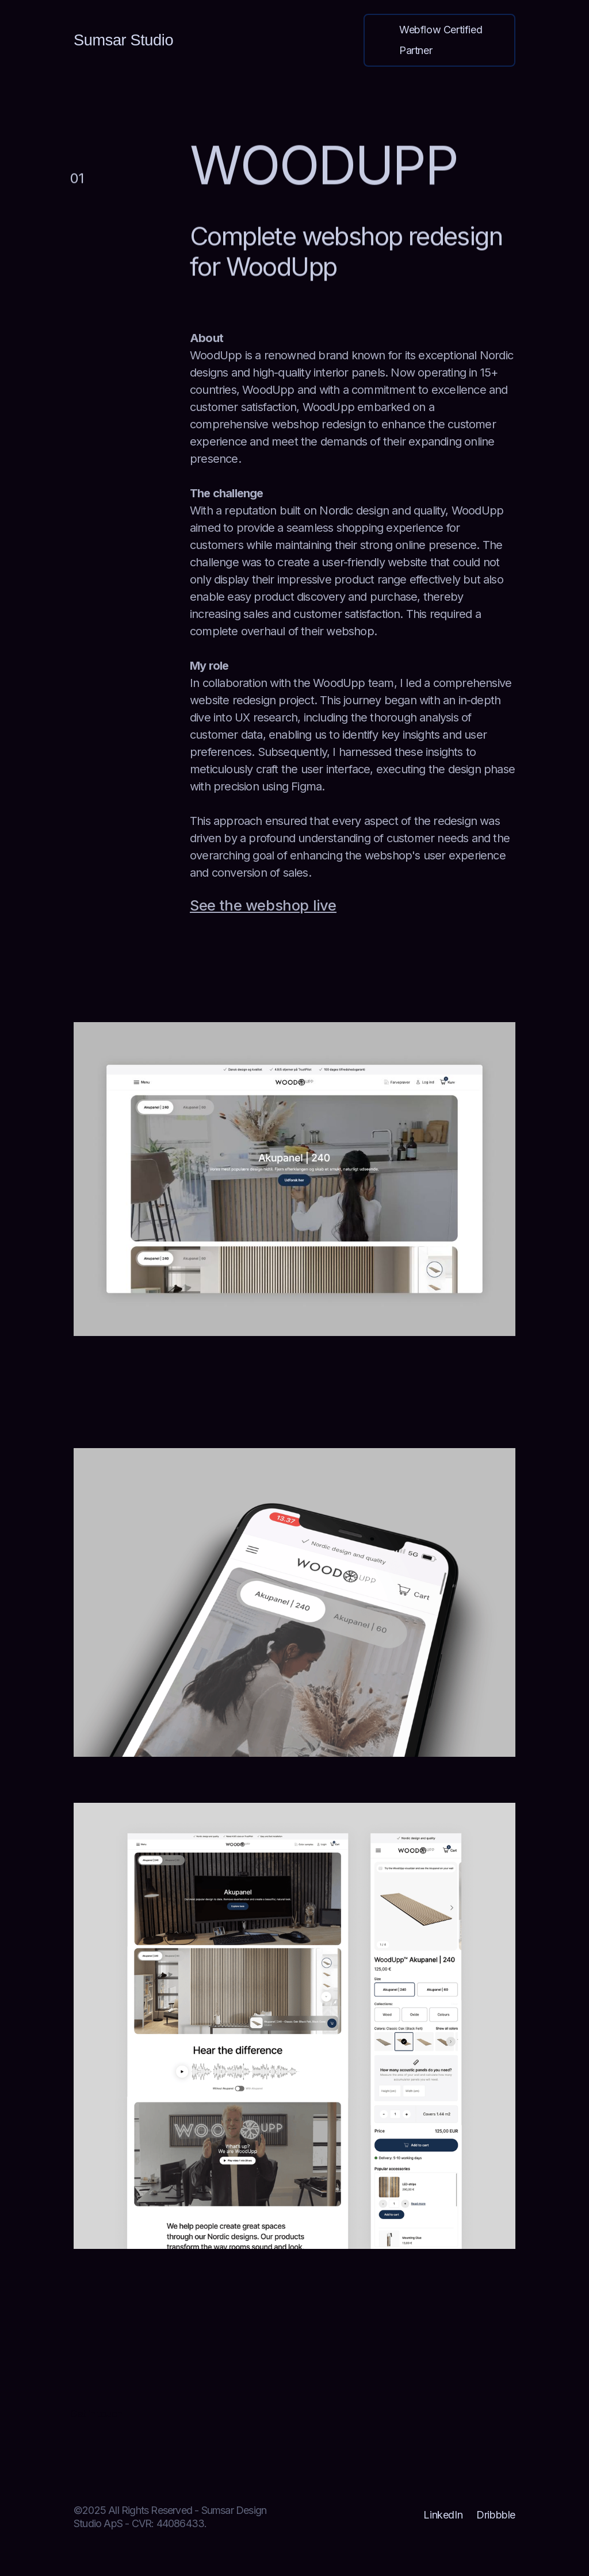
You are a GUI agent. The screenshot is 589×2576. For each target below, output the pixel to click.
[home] (123, 40)
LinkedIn (442, 2515)
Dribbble (495, 2515)
